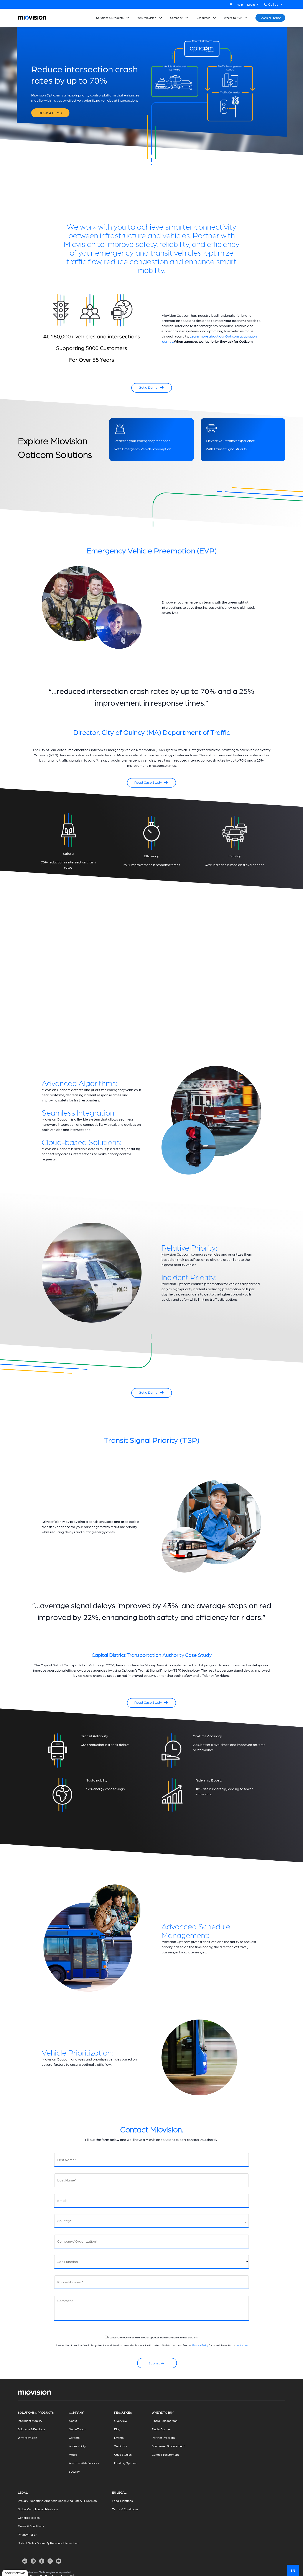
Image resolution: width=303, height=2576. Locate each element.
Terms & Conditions (31, 2526)
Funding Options (125, 2463)
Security (74, 2471)
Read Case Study (151, 782)
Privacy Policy (200, 2345)
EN (293, 2570)
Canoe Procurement (165, 2454)
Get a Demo (152, 387)
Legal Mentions (122, 2500)
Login (253, 4)
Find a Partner (161, 2429)
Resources (203, 17)
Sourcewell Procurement (168, 2446)
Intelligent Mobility (30, 2420)
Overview (120, 2420)
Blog (117, 2429)
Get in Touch (77, 2429)
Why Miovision (146, 17)
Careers (74, 2437)
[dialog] (15, 2573)
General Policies (29, 2517)
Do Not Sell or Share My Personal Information (48, 2543)
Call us (275, 4)
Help (240, 4)
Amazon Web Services (84, 2463)
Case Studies (123, 2454)
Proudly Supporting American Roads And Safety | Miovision (57, 2500)
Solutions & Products (110, 17)
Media (73, 2454)
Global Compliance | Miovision (38, 2509)
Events (119, 2437)
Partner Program (163, 2437)
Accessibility (77, 2446)
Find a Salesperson (165, 2420)
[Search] (230, 4)
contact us (242, 2345)
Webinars (120, 2446)
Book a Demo (270, 18)
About (73, 2420)
